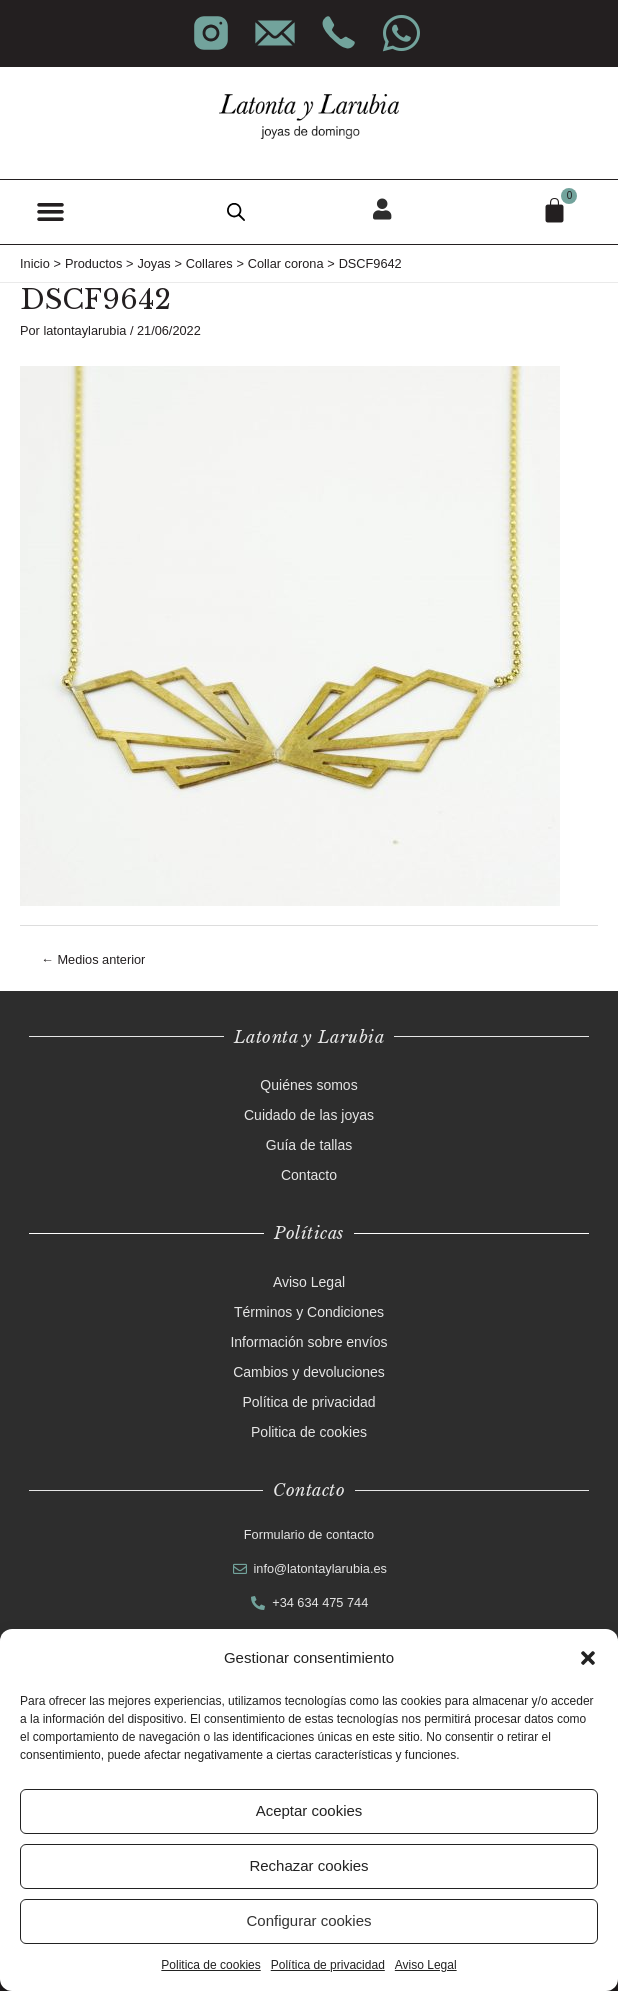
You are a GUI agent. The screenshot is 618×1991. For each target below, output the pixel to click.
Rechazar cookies (308, 1865)
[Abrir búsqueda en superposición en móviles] (236, 212)
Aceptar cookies (309, 1810)
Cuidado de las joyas (309, 1115)
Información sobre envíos (308, 1342)
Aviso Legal (426, 1965)
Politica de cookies (210, 1965)
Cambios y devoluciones (309, 1372)
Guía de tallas (309, 1145)
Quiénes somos (308, 1085)
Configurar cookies (308, 1920)
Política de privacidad (328, 1965)
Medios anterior (93, 959)
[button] (588, 1658)
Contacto (309, 1175)
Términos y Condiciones (309, 1312)
